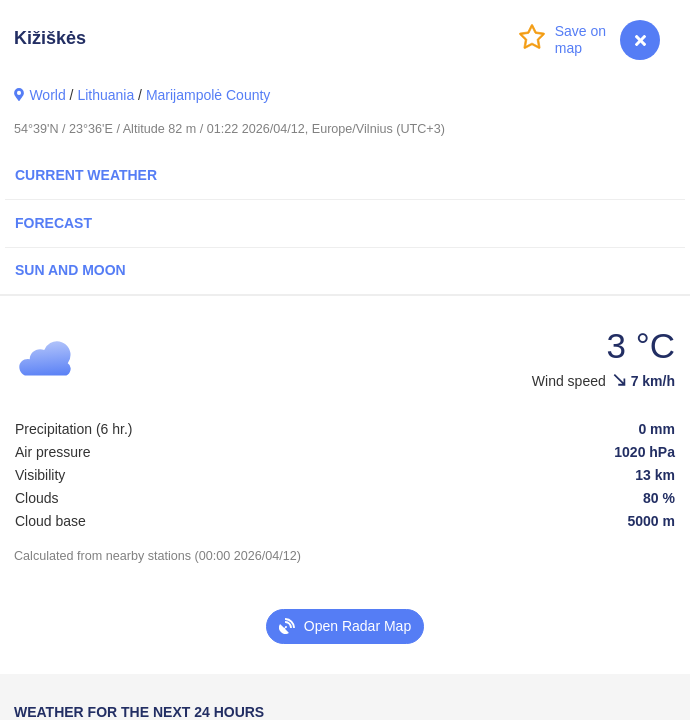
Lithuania (105, 95)
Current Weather (86, 175)
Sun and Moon (70, 270)
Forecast (53, 223)
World (47, 95)
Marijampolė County (208, 95)
